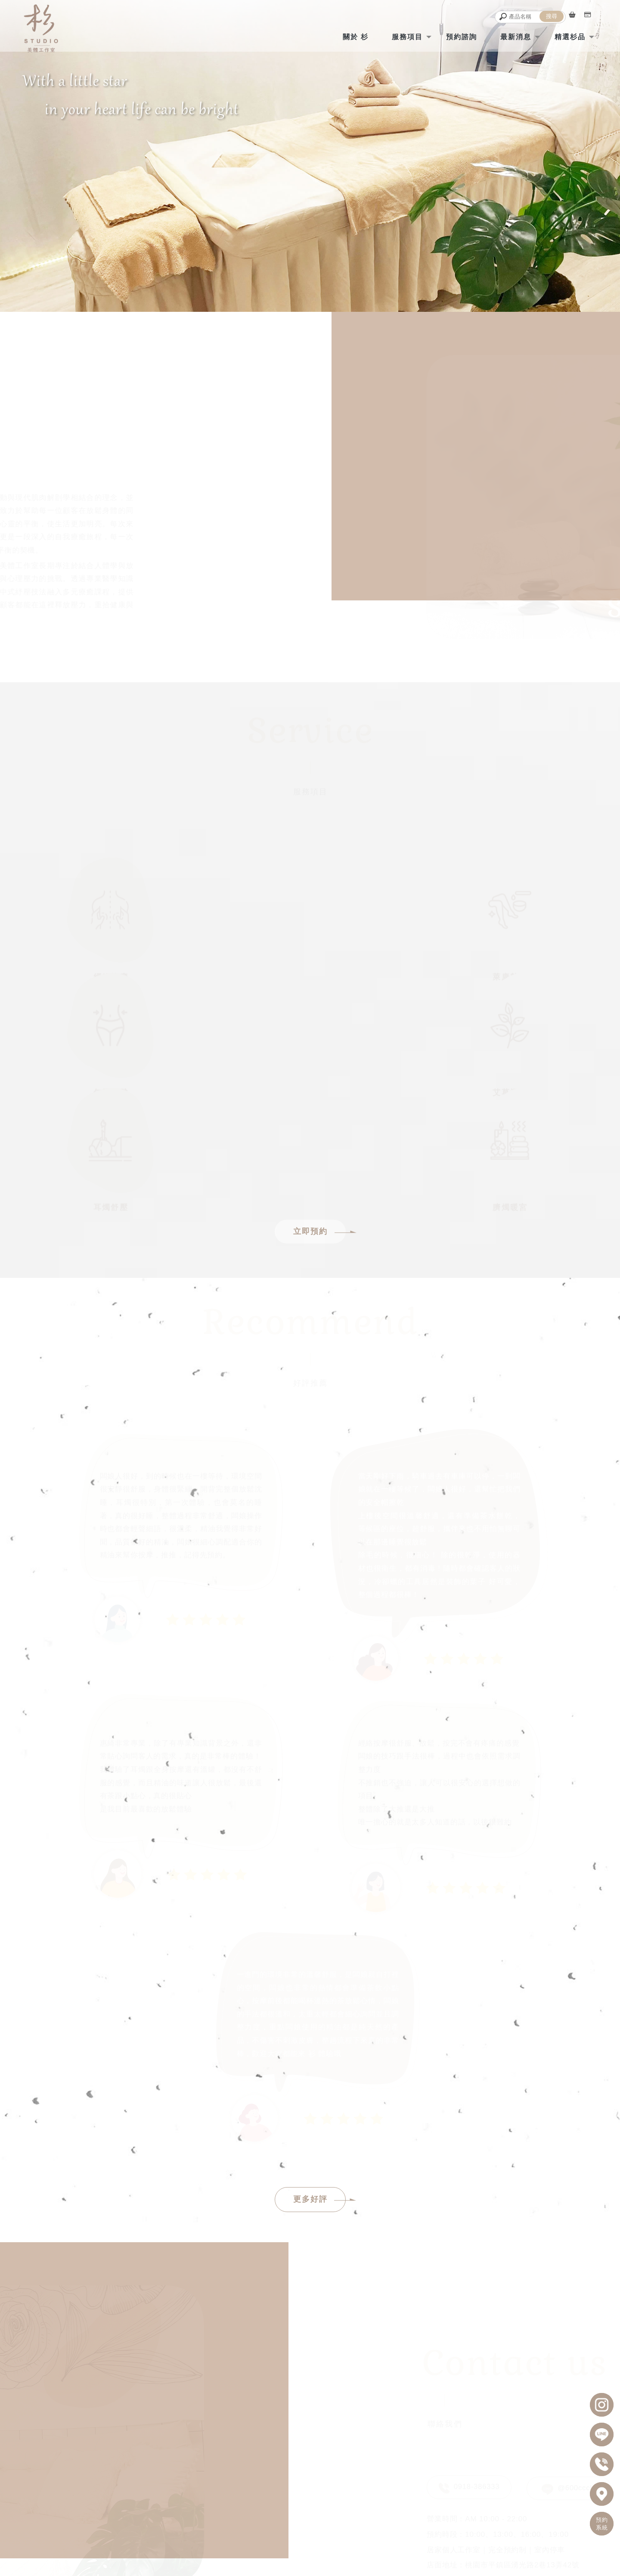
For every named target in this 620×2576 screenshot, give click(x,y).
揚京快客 (281, 2569)
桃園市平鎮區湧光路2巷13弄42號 (299, 2492)
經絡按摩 (249, 2551)
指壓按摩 (340, 2551)
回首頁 (94, 2526)
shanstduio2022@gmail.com (299, 2481)
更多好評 (319, 1996)
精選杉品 (562, 35)
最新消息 (508, 35)
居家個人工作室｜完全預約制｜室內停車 (288, 2502)
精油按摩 (280, 2551)
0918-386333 (468, 2282)
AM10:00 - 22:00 (306, 2471)
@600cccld (570, 2282)
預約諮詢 (454, 35)
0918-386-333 (299, 2460)
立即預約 (319, 1028)
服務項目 (399, 35)
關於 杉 (348, 35)
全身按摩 (310, 2551)
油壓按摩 (371, 2551)
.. (337, 2569)
